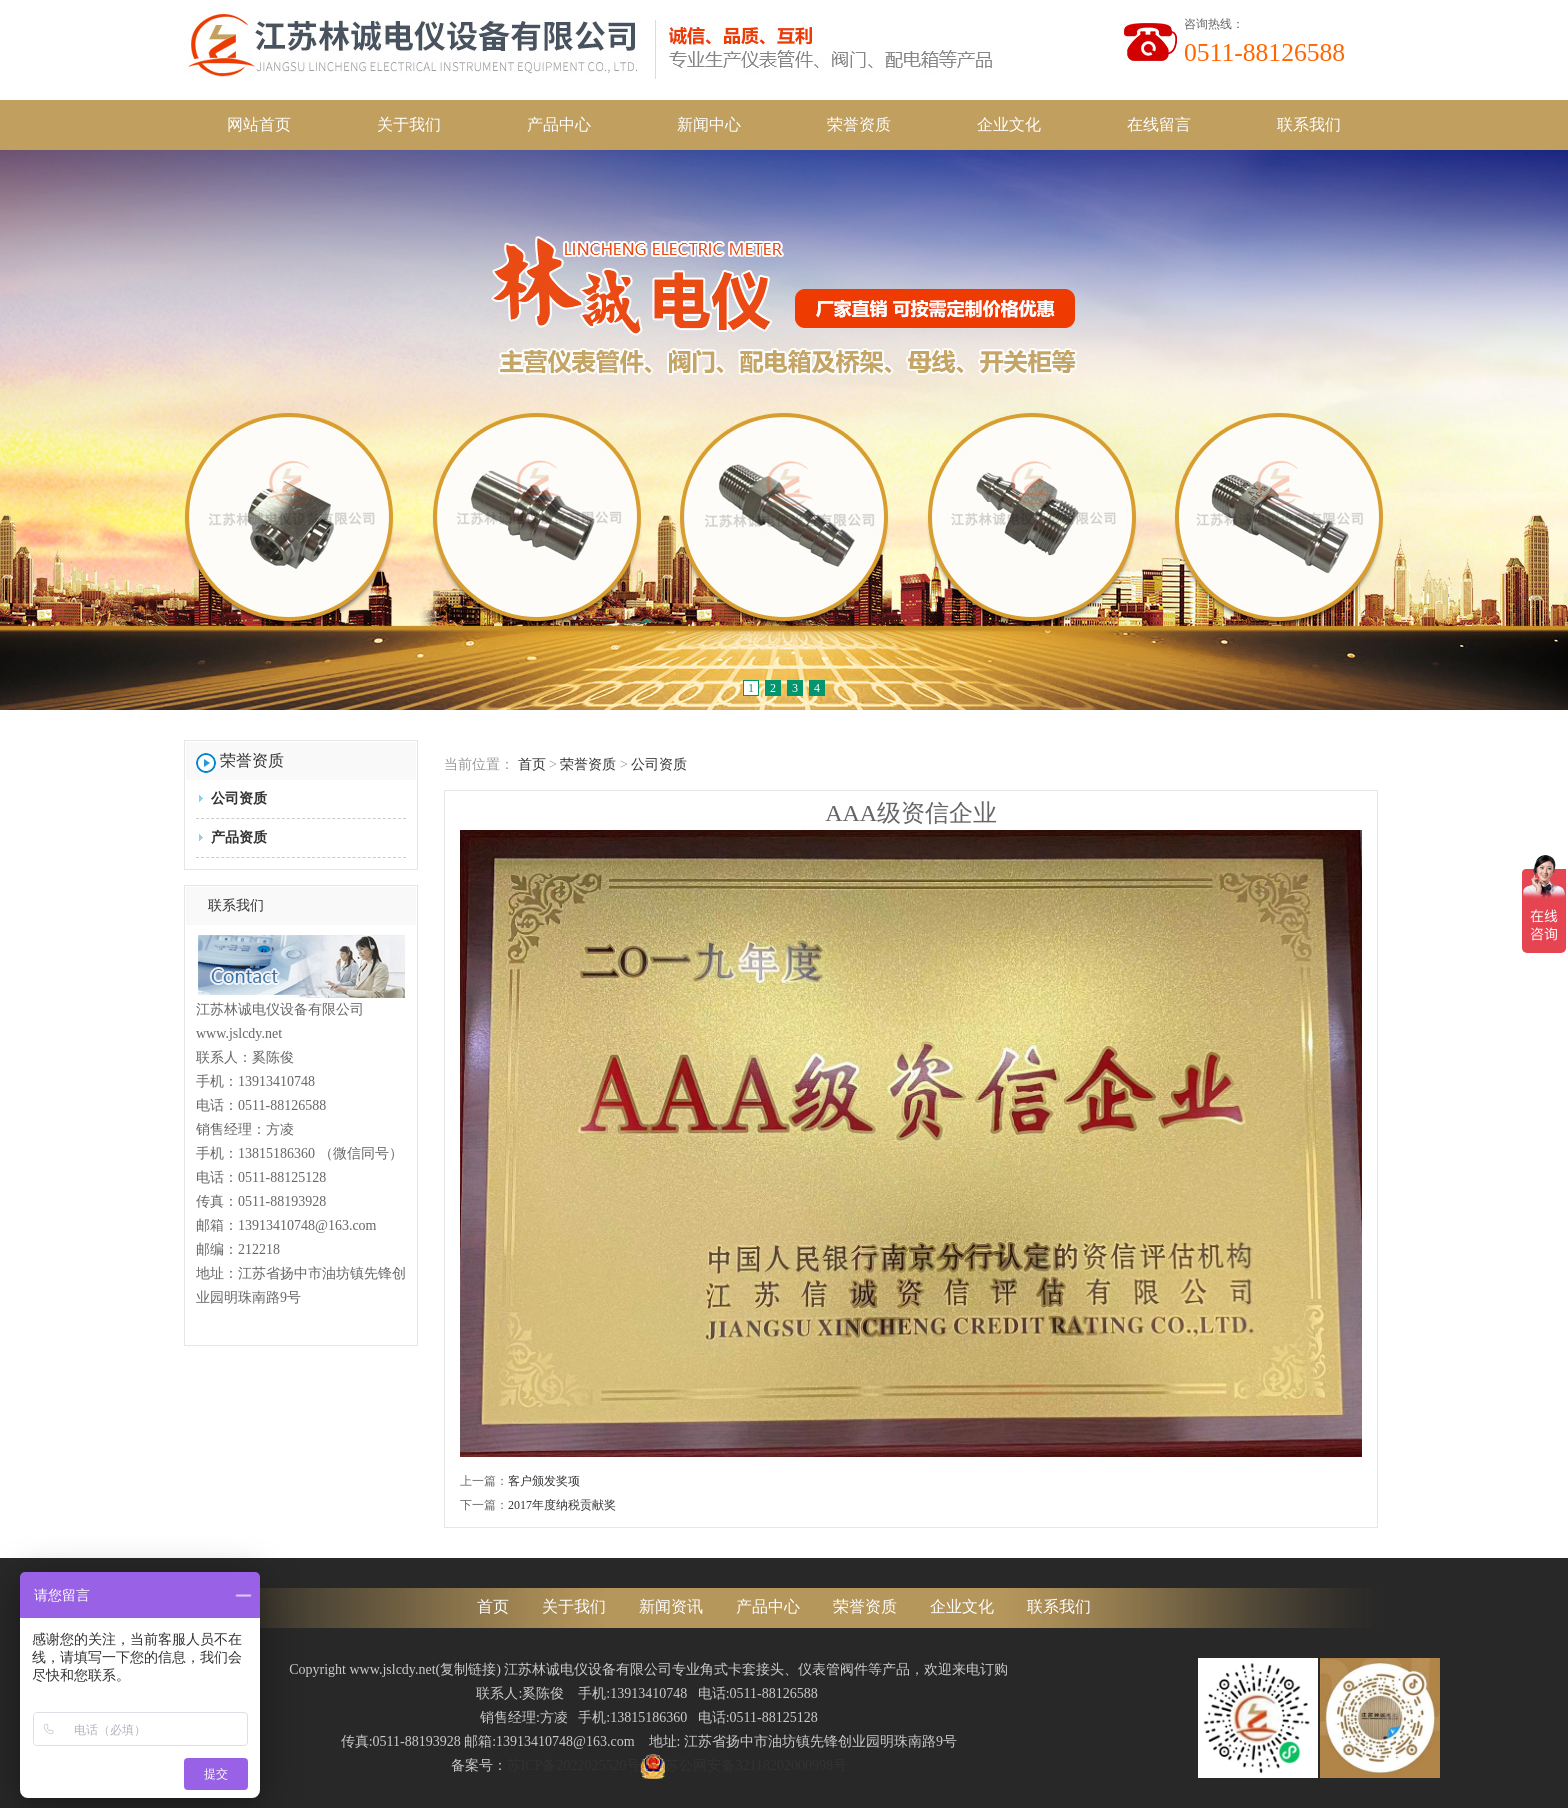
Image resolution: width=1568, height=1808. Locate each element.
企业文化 (1009, 124)
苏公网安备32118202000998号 (743, 1765)
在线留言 (1159, 124)
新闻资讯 (671, 1606)
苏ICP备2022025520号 (574, 1765)
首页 (532, 764)
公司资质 (239, 798)
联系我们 (1309, 124)
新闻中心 (709, 124)
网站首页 (259, 124)
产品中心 (559, 124)
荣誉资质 (859, 124)
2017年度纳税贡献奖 (562, 1505)
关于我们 (409, 124)
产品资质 (239, 837)
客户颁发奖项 (544, 1481)
